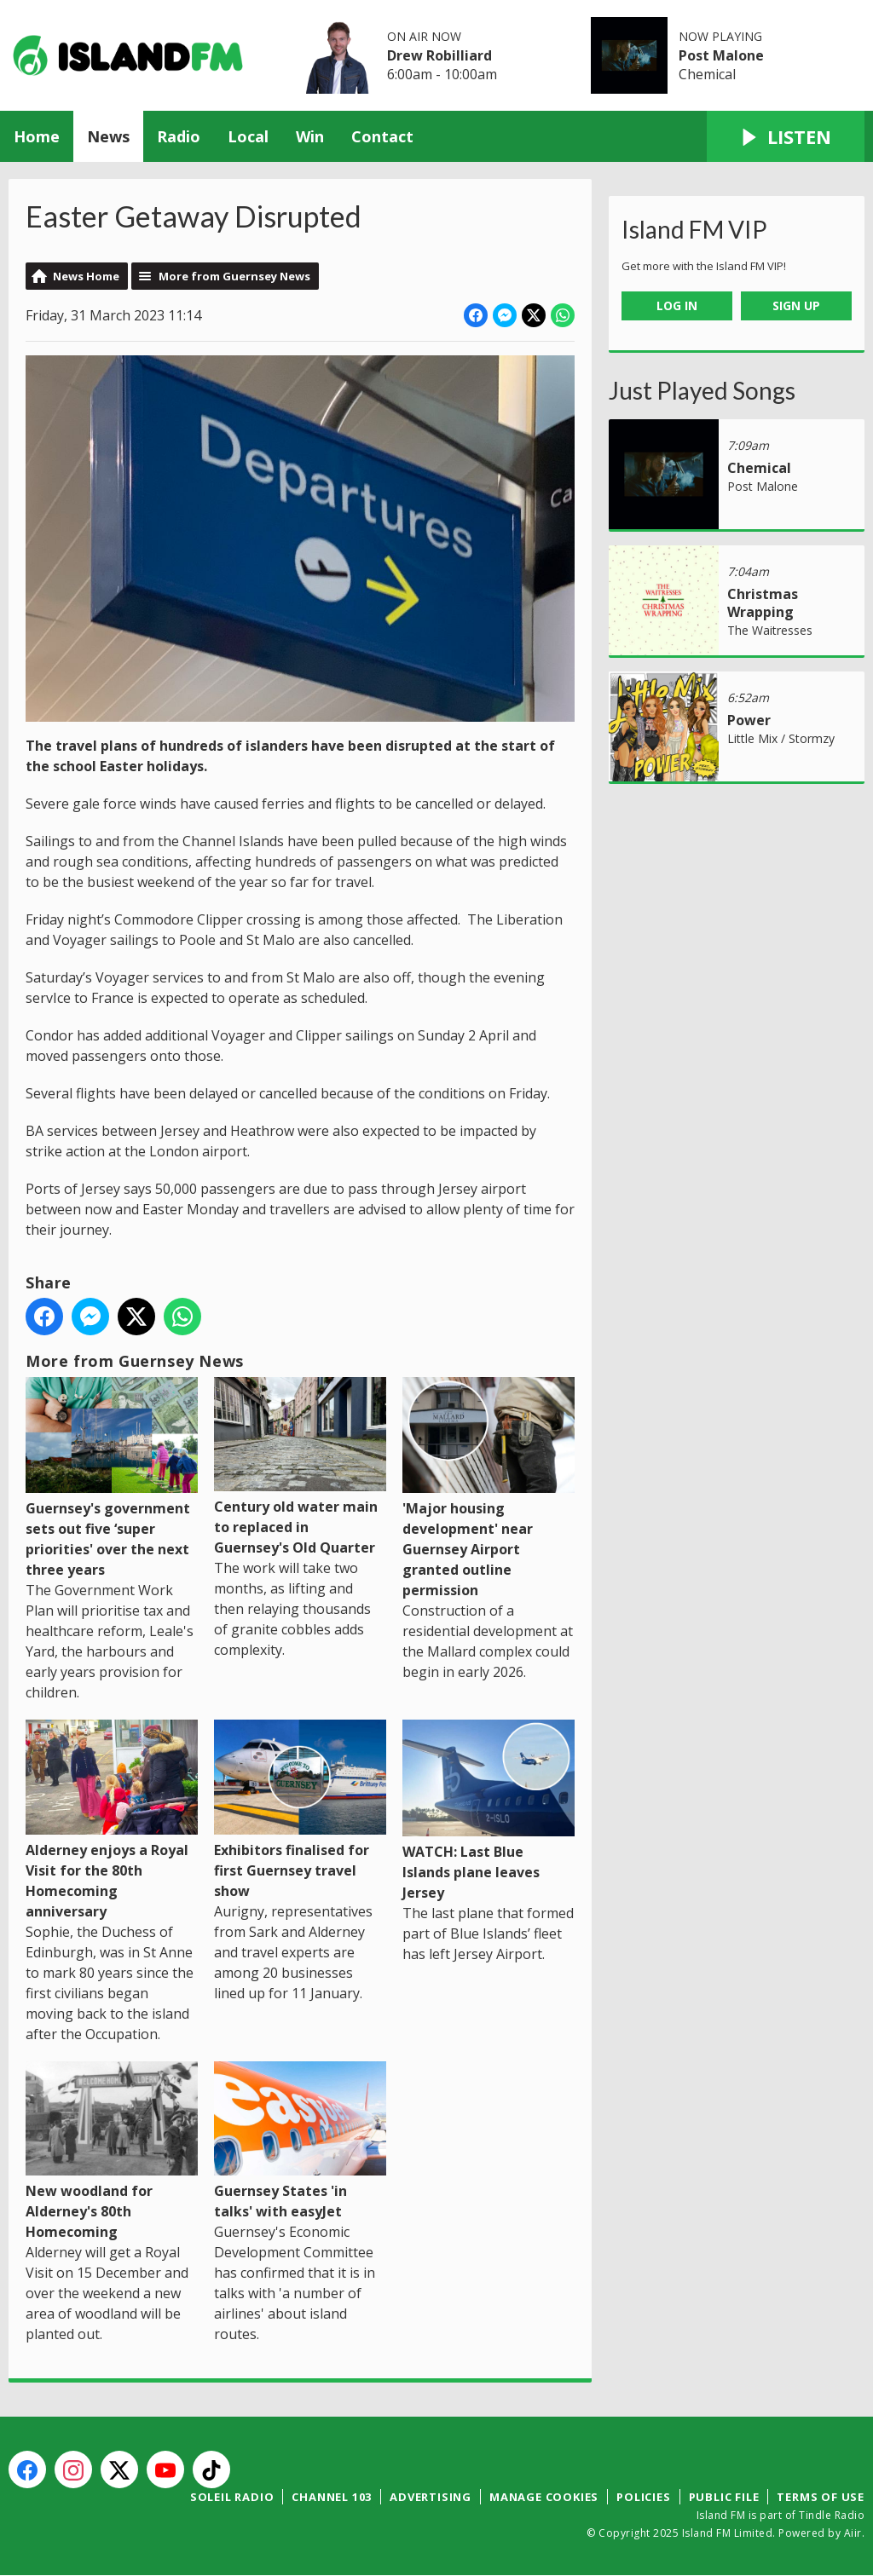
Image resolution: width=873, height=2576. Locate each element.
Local (248, 136)
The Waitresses (769, 630)
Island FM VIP (694, 229)
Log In (676, 305)
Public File (724, 2496)
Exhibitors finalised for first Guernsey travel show (300, 1810)
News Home (86, 276)
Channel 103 (332, 2496)
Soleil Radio (232, 2496)
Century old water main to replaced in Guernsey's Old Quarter (300, 1467)
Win (310, 136)
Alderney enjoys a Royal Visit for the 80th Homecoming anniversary (112, 1820)
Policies (643, 2496)
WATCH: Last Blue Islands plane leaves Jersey (488, 1811)
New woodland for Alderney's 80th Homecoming (112, 2151)
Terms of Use (820, 2496)
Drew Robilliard (439, 55)
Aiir (853, 2533)
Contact (382, 136)
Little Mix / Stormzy (781, 738)
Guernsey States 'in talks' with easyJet (300, 2141)
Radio (178, 136)
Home (37, 136)
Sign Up (796, 305)
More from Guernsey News (234, 276)
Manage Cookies (543, 2496)
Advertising (430, 2496)
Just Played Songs (702, 390)
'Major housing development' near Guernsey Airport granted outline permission (488, 1488)
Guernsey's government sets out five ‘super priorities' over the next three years (112, 1478)
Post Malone (721, 55)
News (108, 136)
